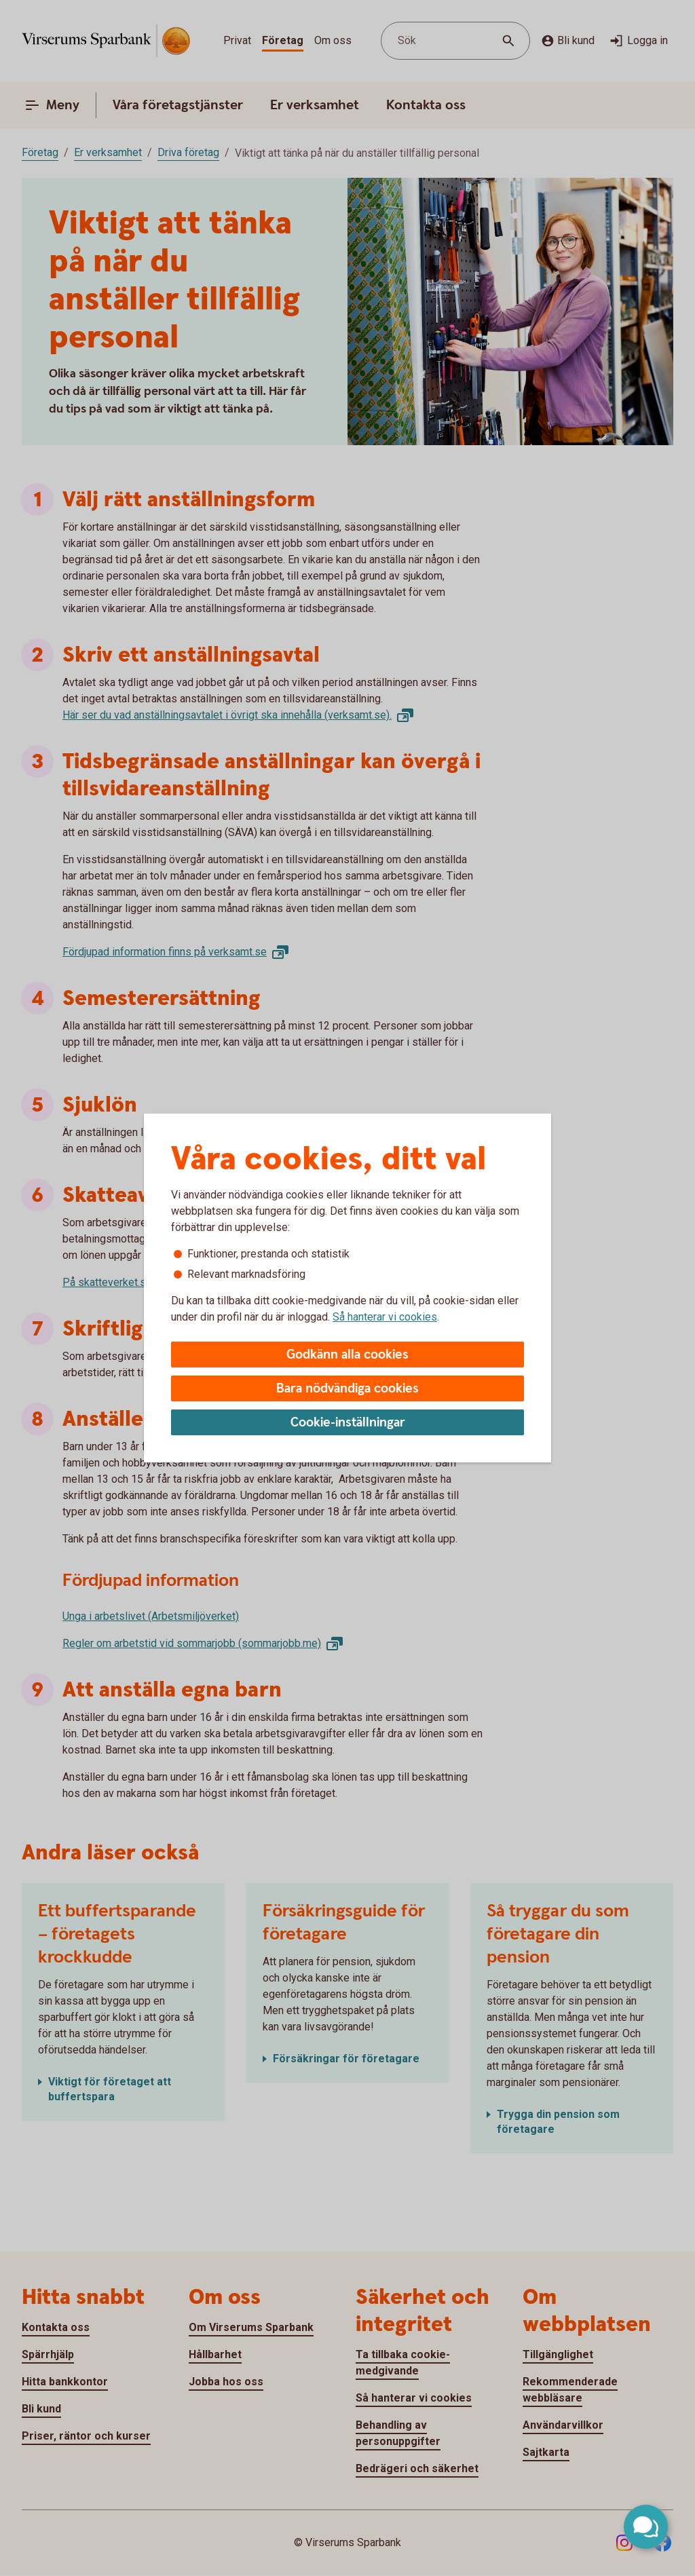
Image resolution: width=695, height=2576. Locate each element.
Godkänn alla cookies (347, 1354)
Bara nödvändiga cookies (347, 1388)
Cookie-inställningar (347, 1422)
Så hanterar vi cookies (385, 1316)
